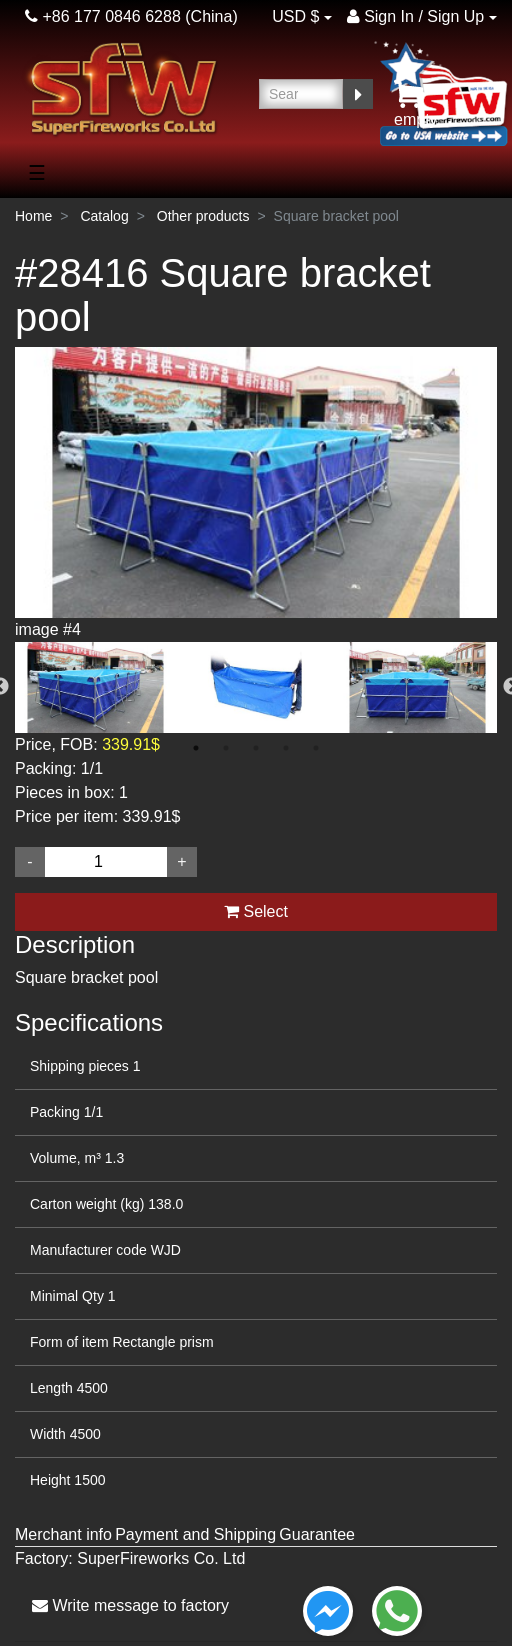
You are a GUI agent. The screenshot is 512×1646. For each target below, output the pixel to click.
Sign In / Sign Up (416, 16)
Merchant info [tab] (63, 1534)
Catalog (104, 216)
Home (33, 216)
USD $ (295, 16)
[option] (256, 494)
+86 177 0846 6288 (103, 16)
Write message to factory (130, 1605)
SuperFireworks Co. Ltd (161, 1558)
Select (256, 911)
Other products (203, 216)
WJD (166, 1250)
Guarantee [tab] (317, 1534)
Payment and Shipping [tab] (195, 1534)
